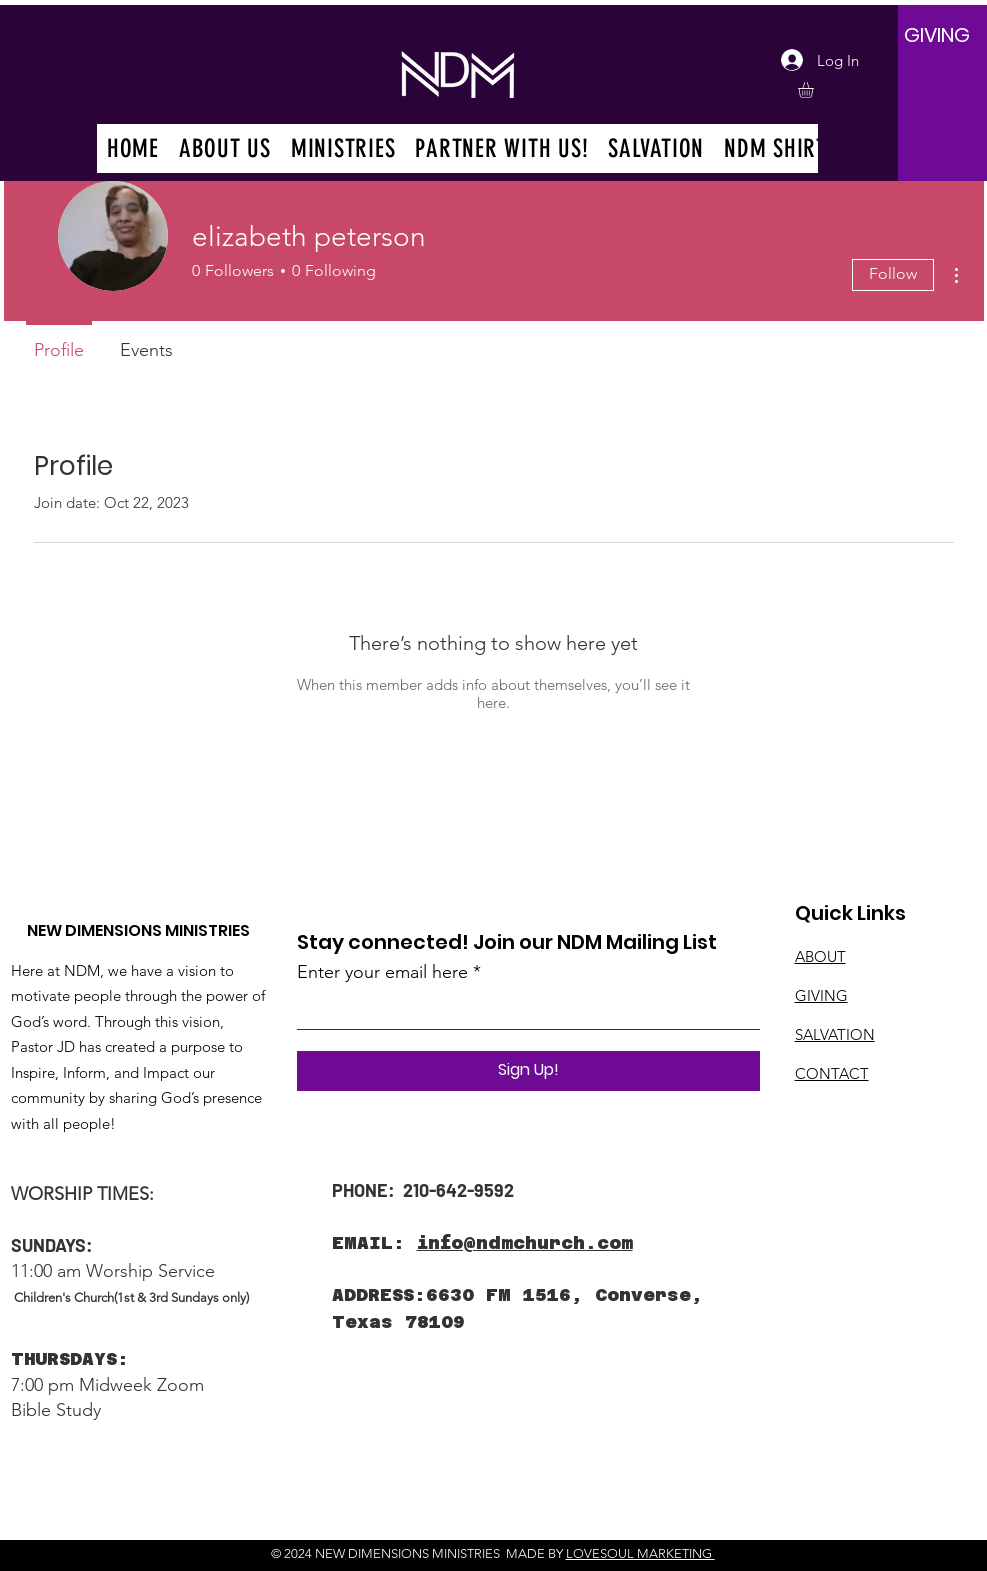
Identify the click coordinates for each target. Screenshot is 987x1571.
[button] (815, 90)
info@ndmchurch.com (525, 1242)
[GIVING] (937, 35)
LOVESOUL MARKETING (640, 1553)
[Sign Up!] (528, 1071)
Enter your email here (382, 972)
